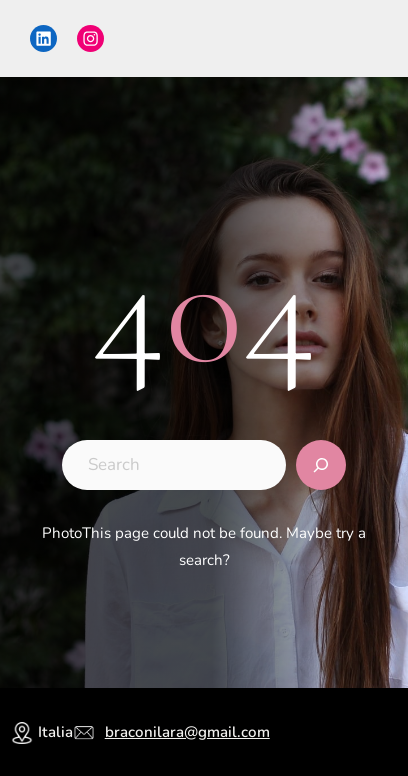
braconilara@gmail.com (187, 732)
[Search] (321, 465)
